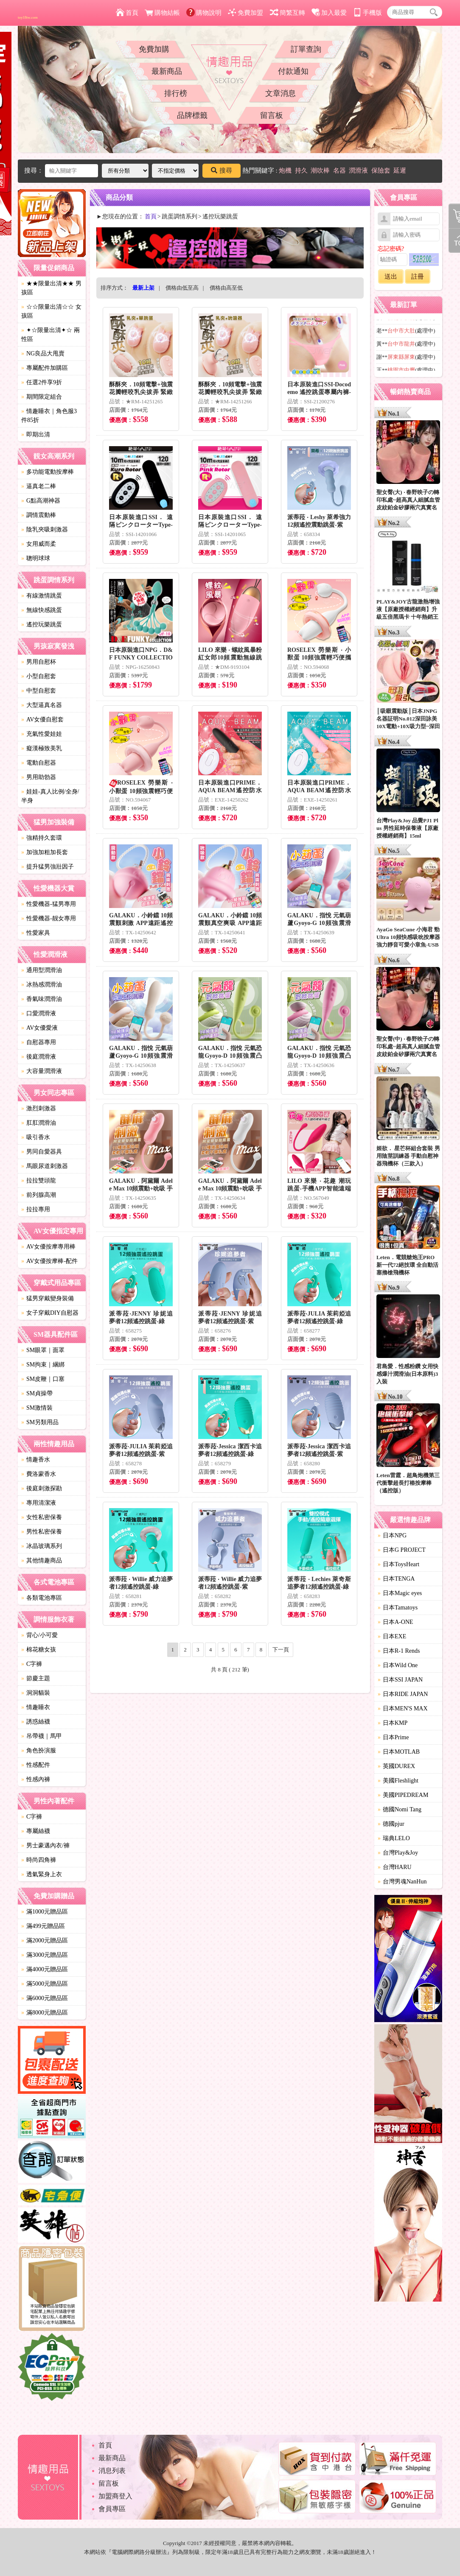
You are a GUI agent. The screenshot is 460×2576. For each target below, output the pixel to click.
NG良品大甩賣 (43, 353)
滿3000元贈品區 (44, 1955)
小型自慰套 (38, 676)
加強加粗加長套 (44, 852)
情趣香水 (35, 1459)
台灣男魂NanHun (402, 1881)
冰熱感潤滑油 (41, 984)
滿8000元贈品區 (44, 2012)
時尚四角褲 (38, 1860)
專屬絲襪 (35, 1831)
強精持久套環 (41, 838)
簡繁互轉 (287, 12)
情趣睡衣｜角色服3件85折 (49, 415)
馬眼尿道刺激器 (44, 1166)
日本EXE (392, 1636)
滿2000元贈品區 (44, 1940)
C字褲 (31, 1664)
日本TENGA (396, 1579)
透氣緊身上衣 (41, 1874)
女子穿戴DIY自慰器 (50, 1313)
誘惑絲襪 (35, 1721)
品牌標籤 (192, 115)
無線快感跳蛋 (41, 610)
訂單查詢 (306, 49)
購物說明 (204, 12)
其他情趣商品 (41, 1560)
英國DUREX (396, 1766)
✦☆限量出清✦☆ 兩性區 (50, 334)
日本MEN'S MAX (403, 1708)
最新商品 (166, 71)
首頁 (127, 12)
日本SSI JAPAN (400, 1679)
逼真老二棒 (38, 486)
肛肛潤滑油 (38, 1123)
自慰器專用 (38, 1042)
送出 (390, 276)
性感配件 (35, 1765)
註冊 (417, 276)
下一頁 (280, 1649)
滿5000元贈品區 (44, 1984)
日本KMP (392, 1723)
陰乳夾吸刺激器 (44, 529)
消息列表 (112, 2470)
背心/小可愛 (39, 1635)
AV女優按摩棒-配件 (49, 1261)
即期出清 (35, 434)
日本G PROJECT (402, 1550)
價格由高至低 (226, 288)
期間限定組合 (41, 397)
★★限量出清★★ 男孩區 (51, 288)
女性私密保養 (41, 1517)
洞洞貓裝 (35, 1693)
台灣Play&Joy (398, 1853)
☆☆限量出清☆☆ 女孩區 (51, 311)
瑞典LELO (394, 1838)
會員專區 (112, 2508)
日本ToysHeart (398, 1564)
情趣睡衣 (35, 1707)
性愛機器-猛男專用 (48, 904)
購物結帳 (162, 12)
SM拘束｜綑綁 (43, 1364)
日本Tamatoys (398, 1607)
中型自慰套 (38, 690)
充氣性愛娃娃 (41, 734)
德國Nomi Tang (399, 1809)
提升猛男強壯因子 (47, 866)
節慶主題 (35, 1678)
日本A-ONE (395, 1622)
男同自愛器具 (41, 1151)
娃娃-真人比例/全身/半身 (50, 796)
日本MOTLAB (399, 1752)
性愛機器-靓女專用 (48, 918)
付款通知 (293, 71)
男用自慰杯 (38, 662)
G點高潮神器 (40, 500)
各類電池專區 (41, 1598)
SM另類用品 (40, 1422)
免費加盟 (245, 12)
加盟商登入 (115, 2496)
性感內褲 (35, 1779)
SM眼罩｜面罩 (43, 1350)
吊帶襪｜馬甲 (41, 1736)
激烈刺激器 (38, 1108)
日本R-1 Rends (399, 1651)
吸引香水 (35, 1137)
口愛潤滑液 (38, 1013)
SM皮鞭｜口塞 (43, 1379)
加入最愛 (329, 12)
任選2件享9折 (41, 382)
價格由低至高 (182, 288)
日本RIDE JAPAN (403, 1694)
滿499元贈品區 (43, 1926)
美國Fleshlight (398, 1780)
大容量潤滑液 (41, 1071)
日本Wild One (398, 1665)
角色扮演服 (38, 1750)
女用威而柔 (38, 544)
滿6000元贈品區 (44, 1998)
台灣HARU (395, 1867)
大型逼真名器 (41, 705)
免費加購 (154, 49)
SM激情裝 (37, 1408)
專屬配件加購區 (44, 368)
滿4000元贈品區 (44, 1969)
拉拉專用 (35, 1209)
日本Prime (393, 1737)
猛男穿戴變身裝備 (47, 1298)
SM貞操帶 (37, 1393)
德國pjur (391, 1824)
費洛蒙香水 (38, 1474)
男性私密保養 (41, 1531)
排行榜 (175, 93)
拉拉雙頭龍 (38, 1180)
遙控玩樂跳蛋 (41, 624)
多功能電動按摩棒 (47, 472)
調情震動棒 (38, 515)
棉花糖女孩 (38, 1649)
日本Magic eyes (400, 1593)
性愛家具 (35, 933)
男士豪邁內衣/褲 (45, 1845)
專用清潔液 (38, 1503)
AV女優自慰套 (42, 719)
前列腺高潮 (38, 1195)
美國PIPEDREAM (403, 1795)
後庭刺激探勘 (41, 1488)
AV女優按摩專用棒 (48, 1246)
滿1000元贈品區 (44, 1911)
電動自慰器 (38, 763)
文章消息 (280, 93)
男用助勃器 (38, 777)
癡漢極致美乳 (41, 748)
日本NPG (392, 1535)
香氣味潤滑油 (41, 999)
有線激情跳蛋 (41, 595)
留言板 (271, 115)
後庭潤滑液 (38, 1056)
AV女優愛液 (39, 1028)
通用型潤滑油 (41, 970)
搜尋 (221, 170)
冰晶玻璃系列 (41, 1546)
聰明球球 (35, 558)
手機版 (367, 12)
